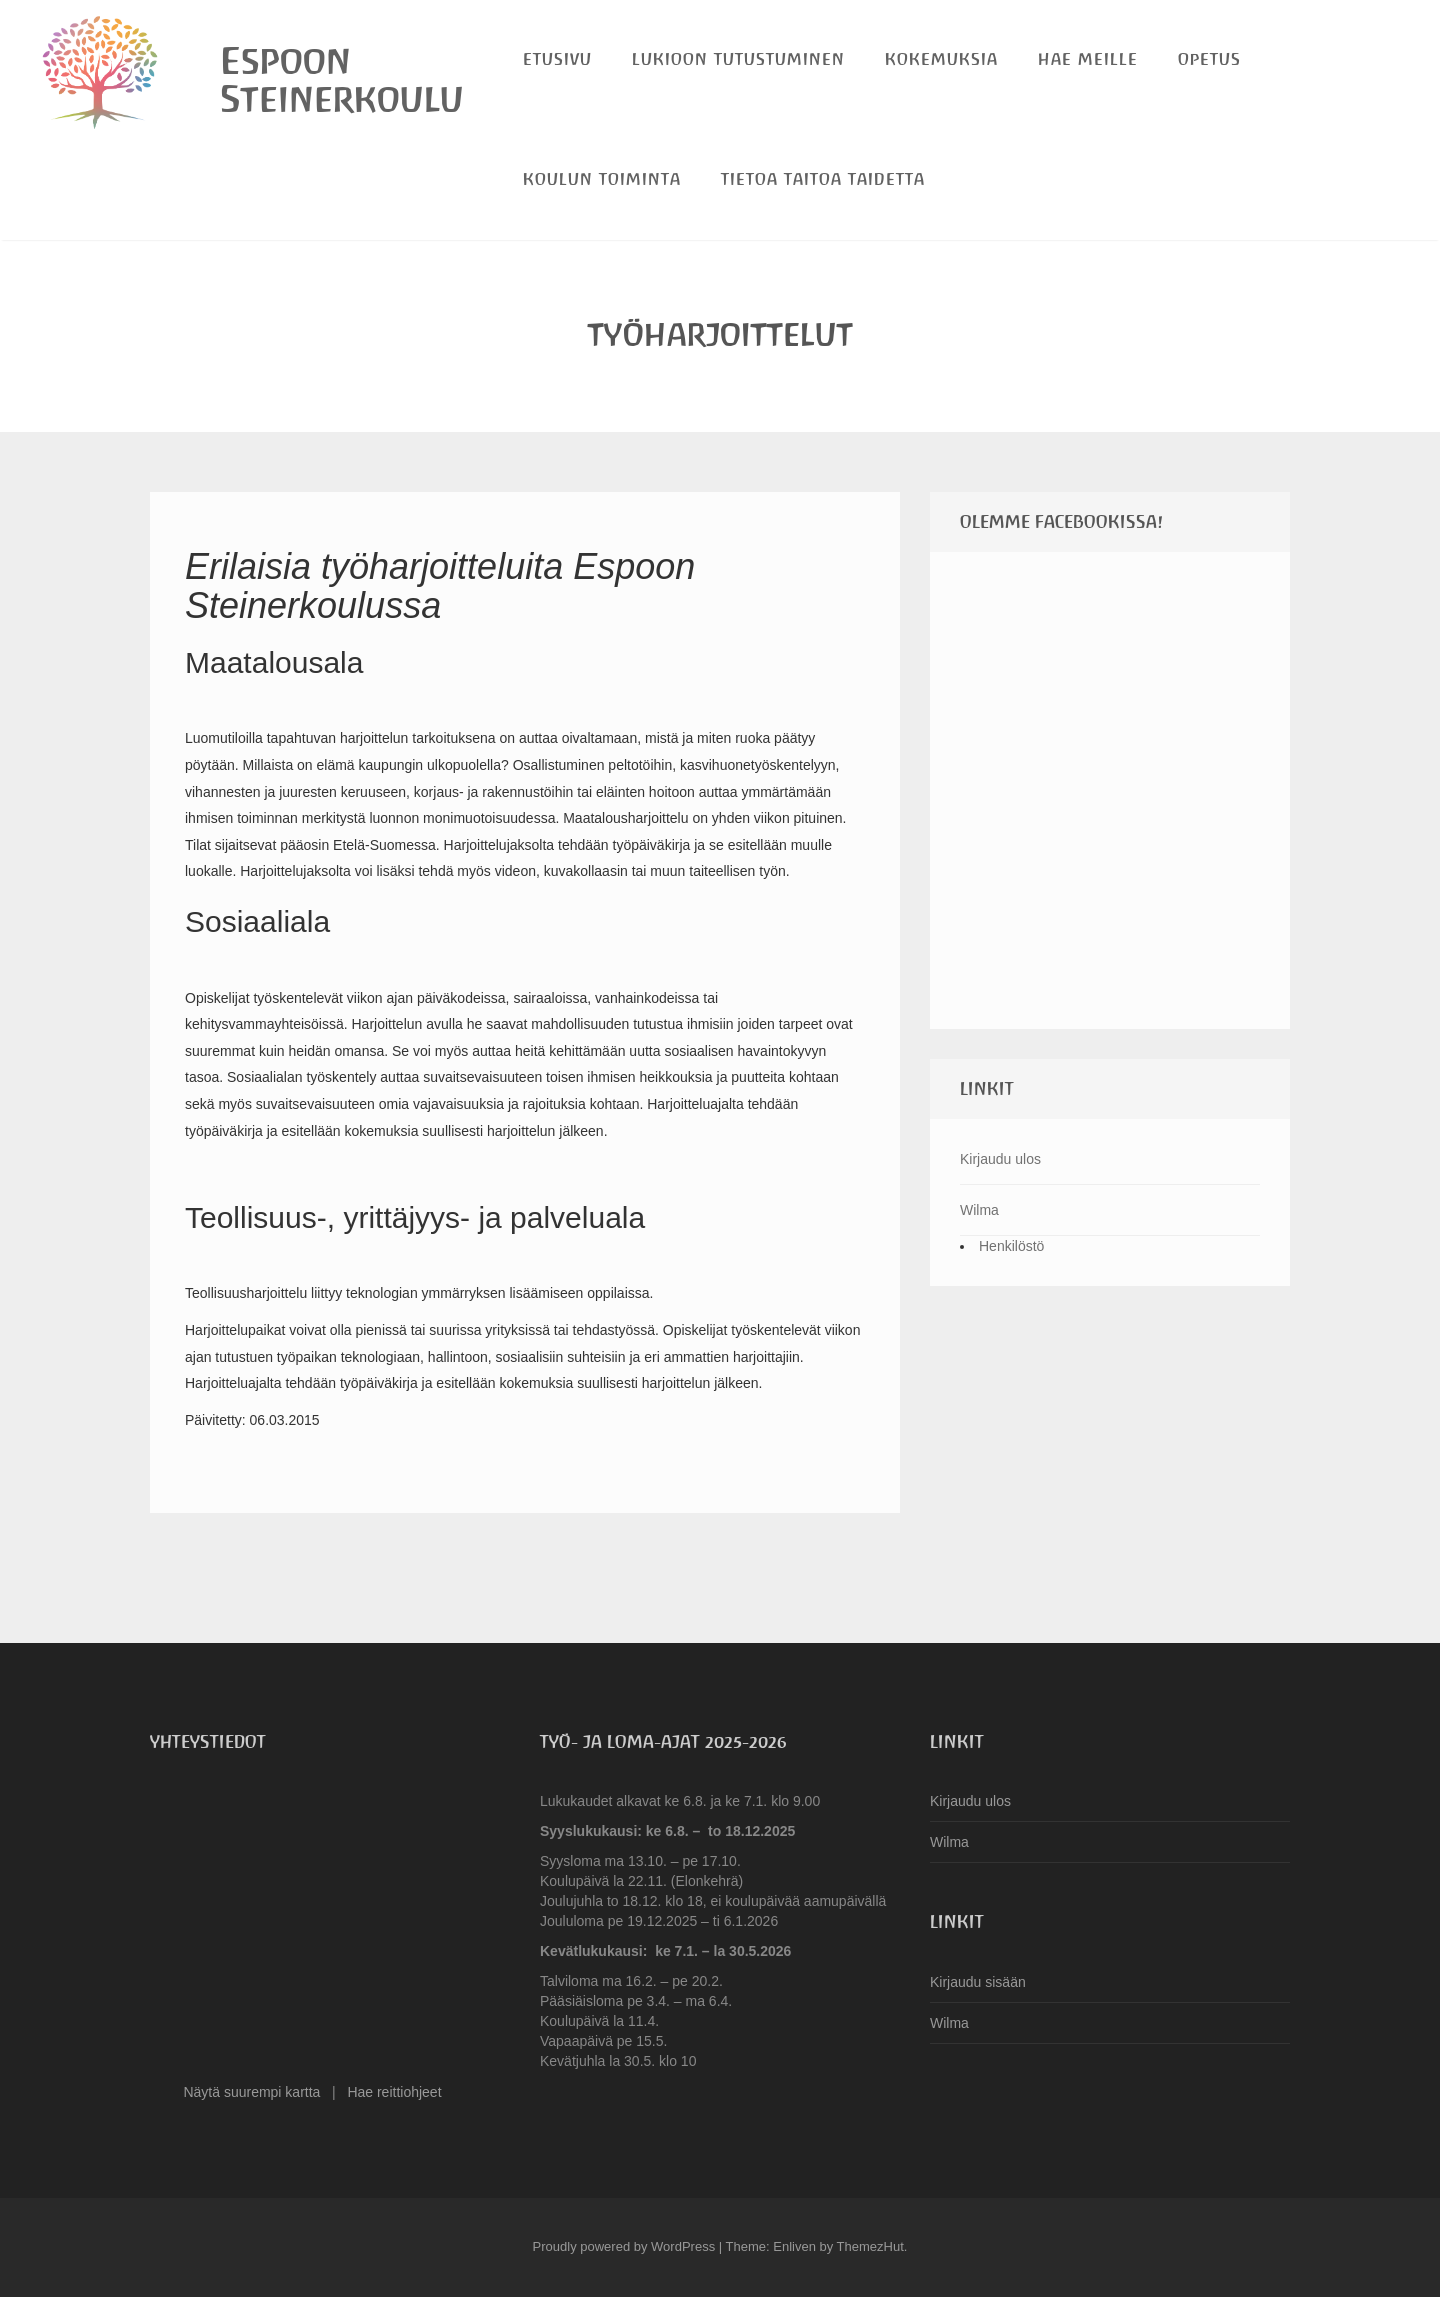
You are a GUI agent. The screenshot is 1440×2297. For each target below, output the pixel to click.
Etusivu (557, 59)
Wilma (979, 1210)
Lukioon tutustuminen (738, 59)
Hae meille (1088, 59)
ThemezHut (870, 2246)
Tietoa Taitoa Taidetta (823, 179)
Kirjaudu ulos (1000, 1159)
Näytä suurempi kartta (251, 2092)
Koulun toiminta (602, 179)
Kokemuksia (941, 59)
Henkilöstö (1011, 1246)
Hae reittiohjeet (394, 2092)
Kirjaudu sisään (978, 1982)
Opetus (1209, 59)
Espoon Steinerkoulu (342, 80)
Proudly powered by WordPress (624, 2246)
